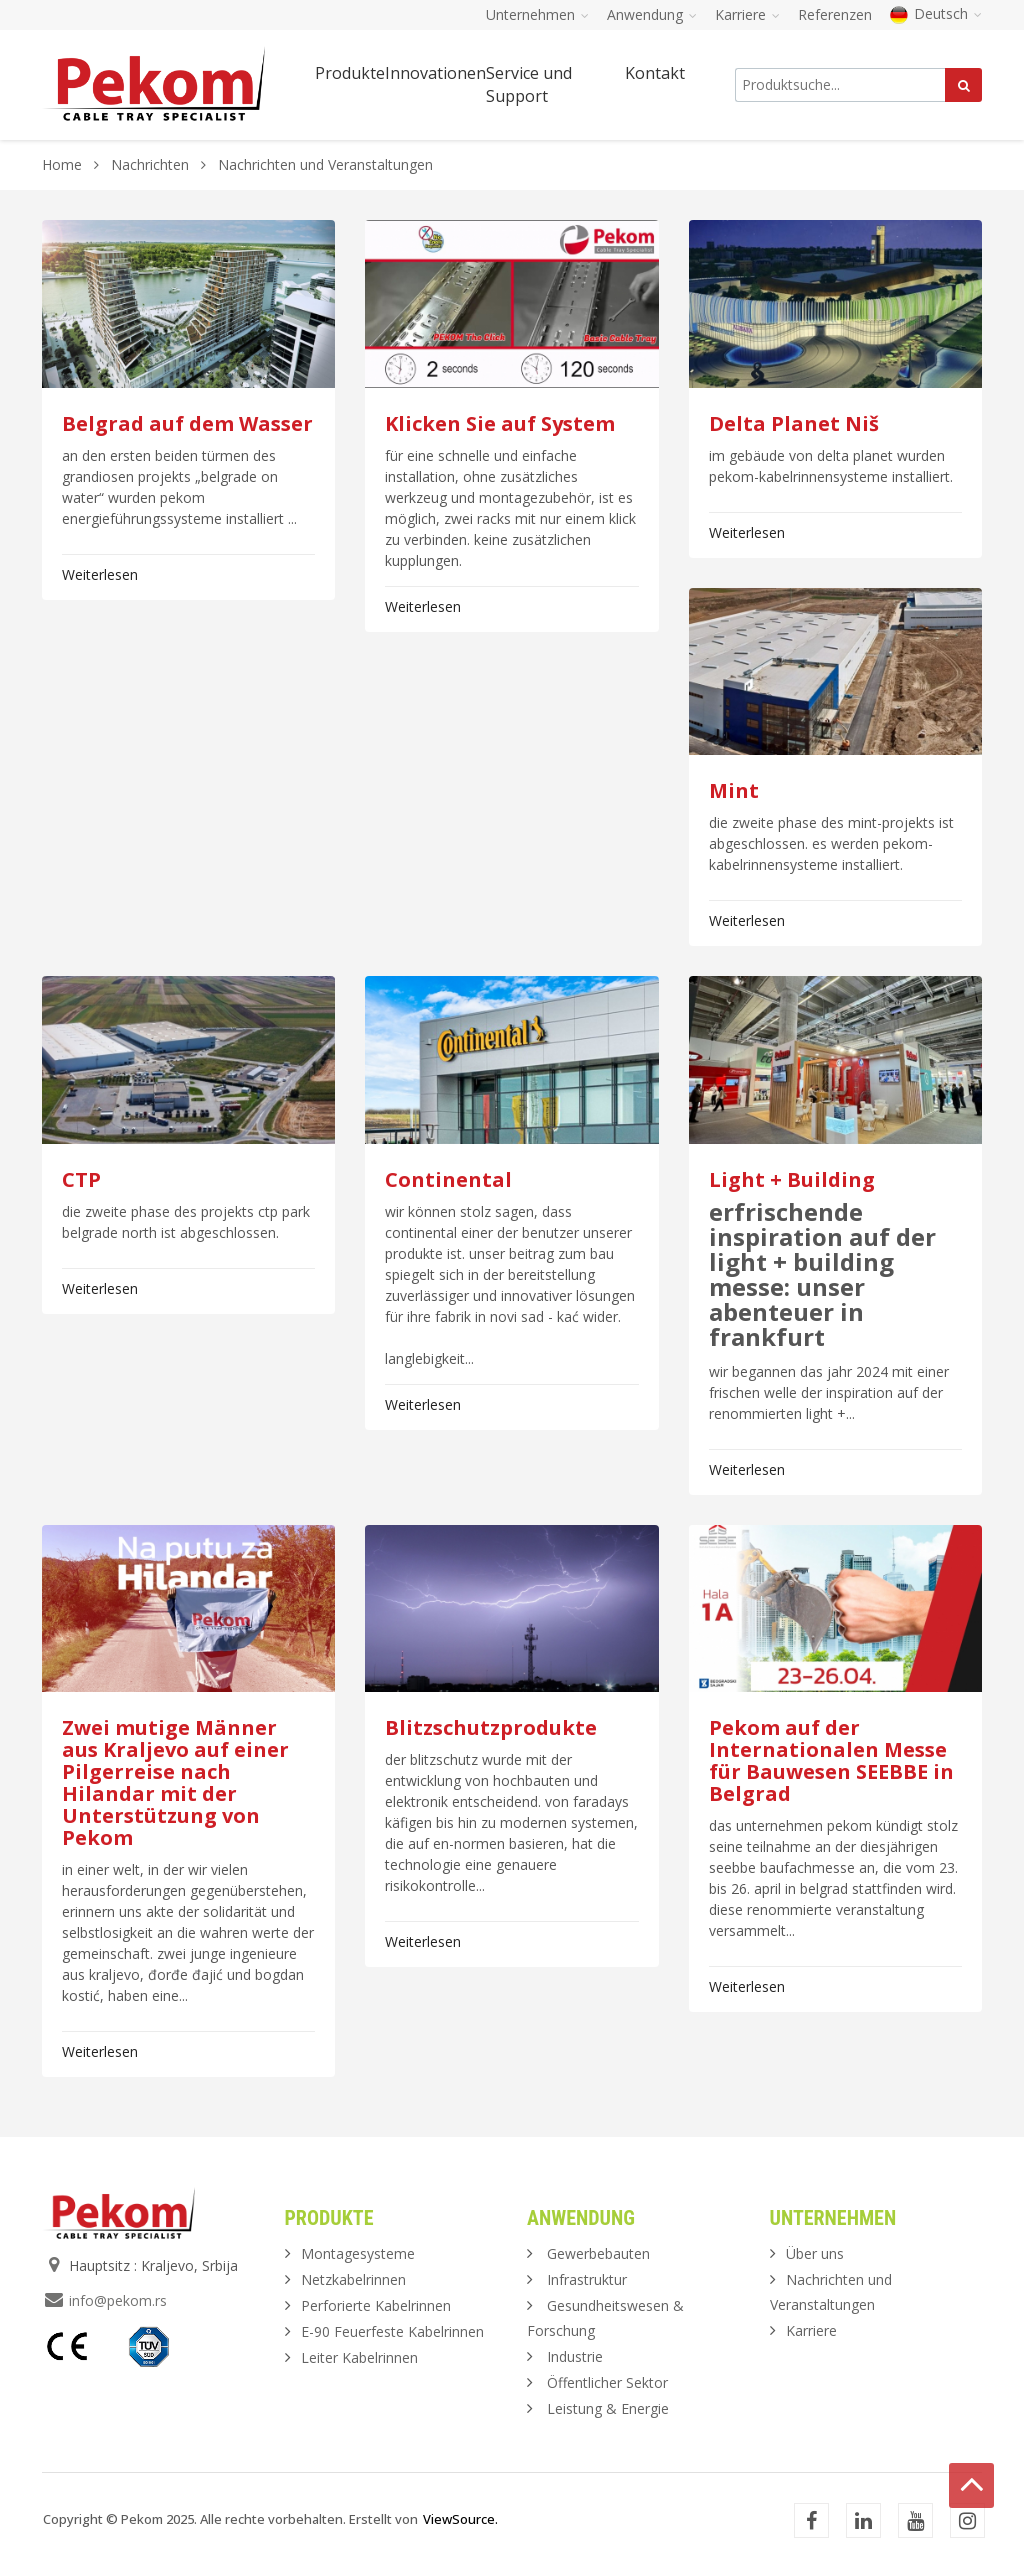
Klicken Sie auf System (500, 423)
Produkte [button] (350, 73)
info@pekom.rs (118, 2300)
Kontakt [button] (655, 73)
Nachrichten (152, 164)
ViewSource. (460, 2519)
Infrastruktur (587, 2279)
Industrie (575, 2356)
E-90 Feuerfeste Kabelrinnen (392, 2331)
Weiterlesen (100, 574)
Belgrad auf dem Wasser (187, 423)
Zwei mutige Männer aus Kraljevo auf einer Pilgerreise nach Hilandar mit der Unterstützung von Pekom (175, 1782)
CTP (81, 1179)
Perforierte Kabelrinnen (376, 2305)
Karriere (811, 2330)
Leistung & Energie (608, 2408)
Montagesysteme (358, 2253)
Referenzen (835, 14)
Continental (448, 1179)
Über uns (815, 2253)
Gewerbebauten (598, 2253)
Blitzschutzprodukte (491, 1727)
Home (62, 164)
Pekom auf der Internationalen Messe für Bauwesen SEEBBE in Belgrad (831, 1760)
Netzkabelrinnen (353, 2279)
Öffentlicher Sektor (607, 2382)
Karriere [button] (747, 14)
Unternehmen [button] (537, 14)
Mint (734, 790)
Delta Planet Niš (794, 423)
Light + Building (792, 1179)
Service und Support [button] (529, 84)
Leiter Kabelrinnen (359, 2357)
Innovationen (435, 73)
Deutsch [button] (936, 13)
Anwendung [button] (652, 14)
